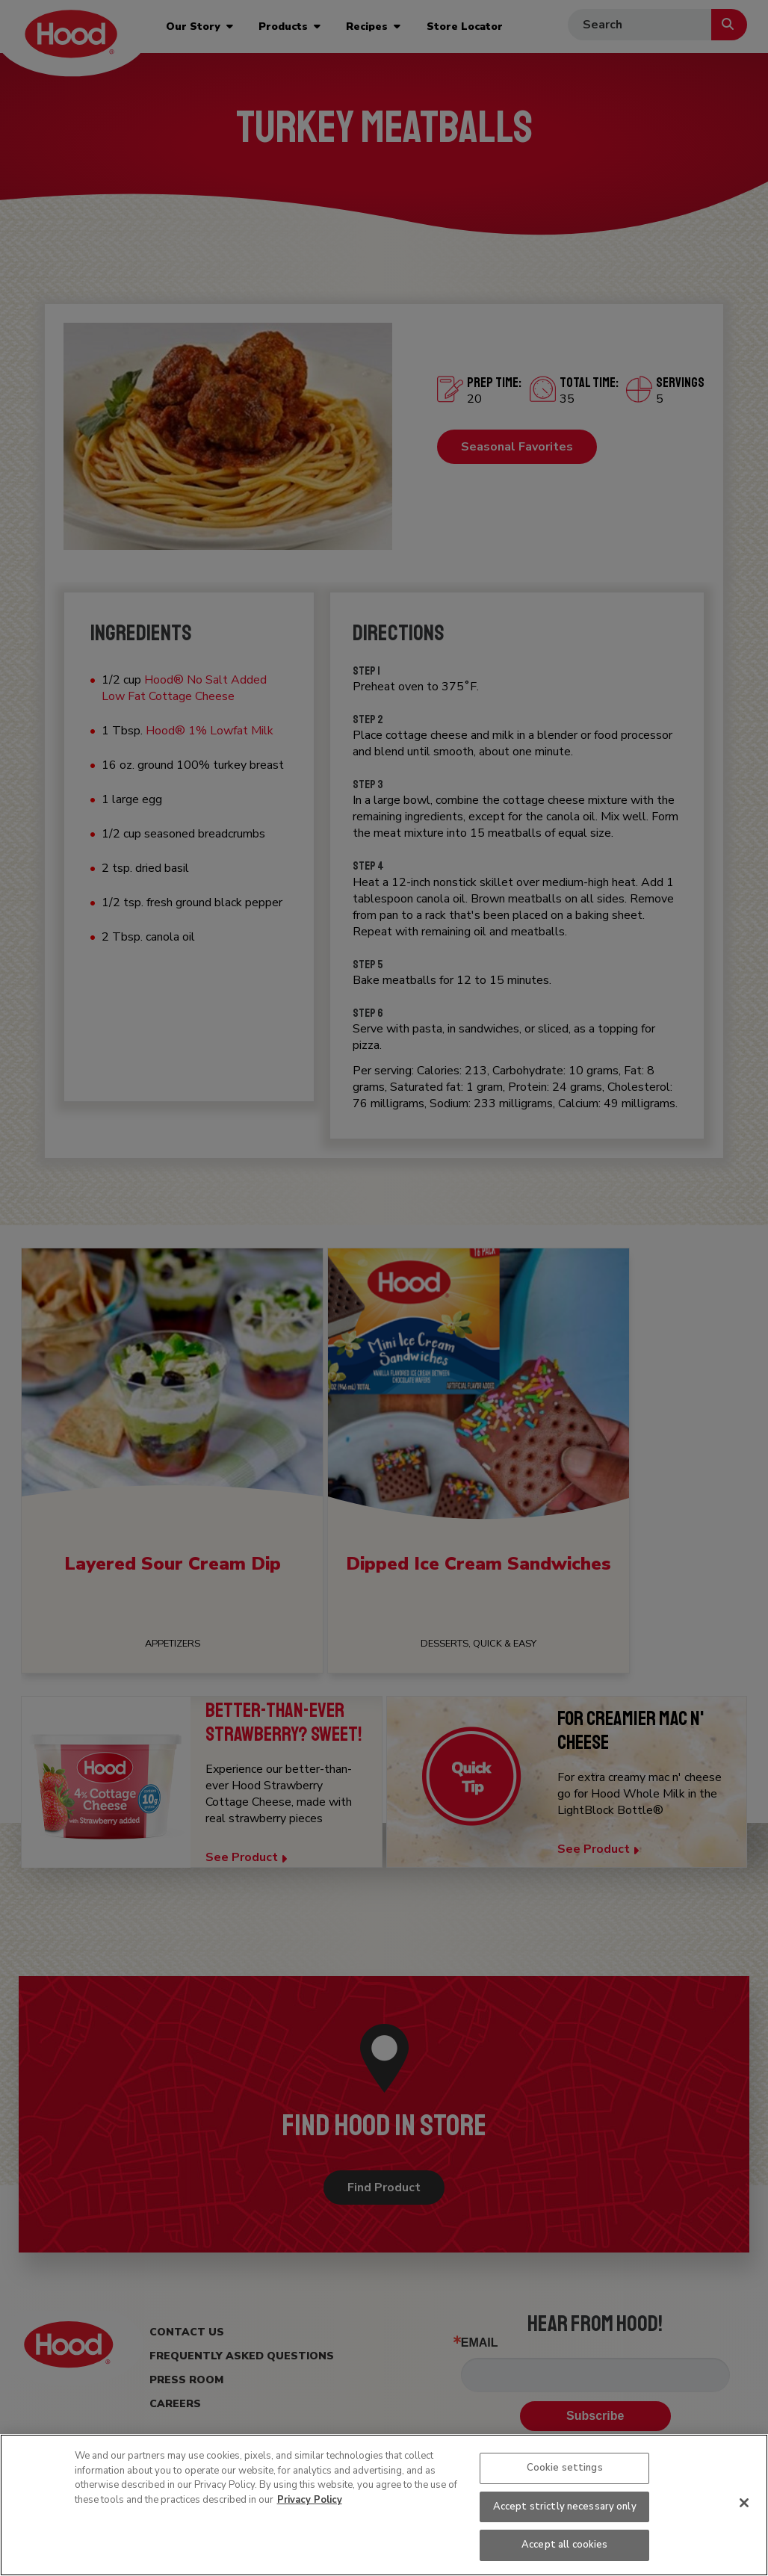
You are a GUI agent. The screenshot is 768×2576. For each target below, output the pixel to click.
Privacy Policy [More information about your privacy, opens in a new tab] (309, 2500)
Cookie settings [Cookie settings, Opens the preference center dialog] (565, 2467)
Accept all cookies (564, 2544)
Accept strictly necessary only (565, 2506)
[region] (384, 2505)
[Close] (744, 2502)
